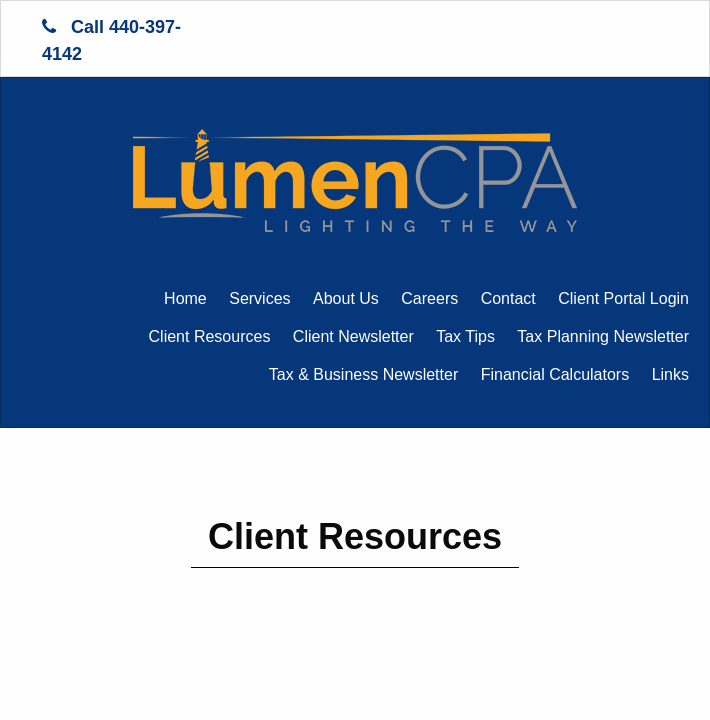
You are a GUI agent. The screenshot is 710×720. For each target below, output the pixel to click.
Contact (508, 298)
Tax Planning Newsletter (603, 336)
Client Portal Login (623, 298)
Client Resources (210, 336)
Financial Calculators (555, 374)
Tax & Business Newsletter (363, 374)
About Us (346, 298)
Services (259, 298)
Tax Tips (465, 336)
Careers (429, 298)
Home (185, 298)
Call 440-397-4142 (111, 40)
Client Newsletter (353, 336)
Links (670, 374)
